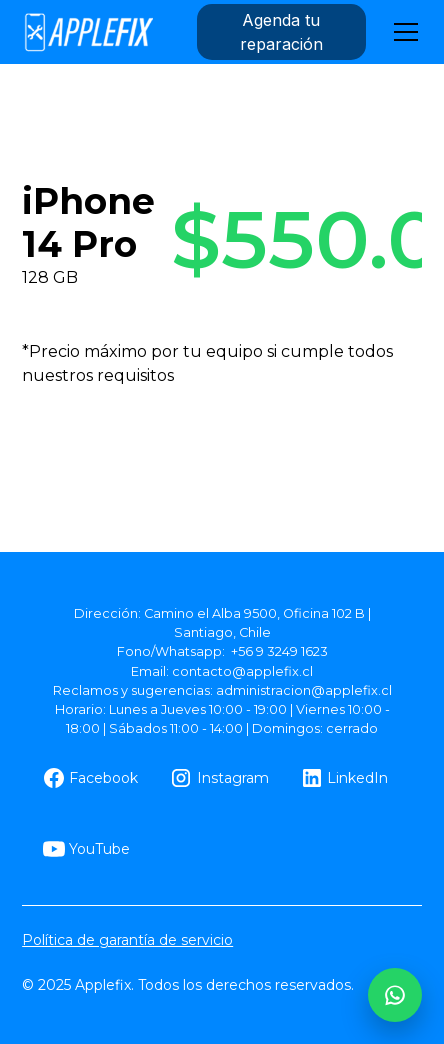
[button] (402, 32)
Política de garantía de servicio (127, 940)
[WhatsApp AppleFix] (395, 995)
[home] (88, 32)
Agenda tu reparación (281, 32)
